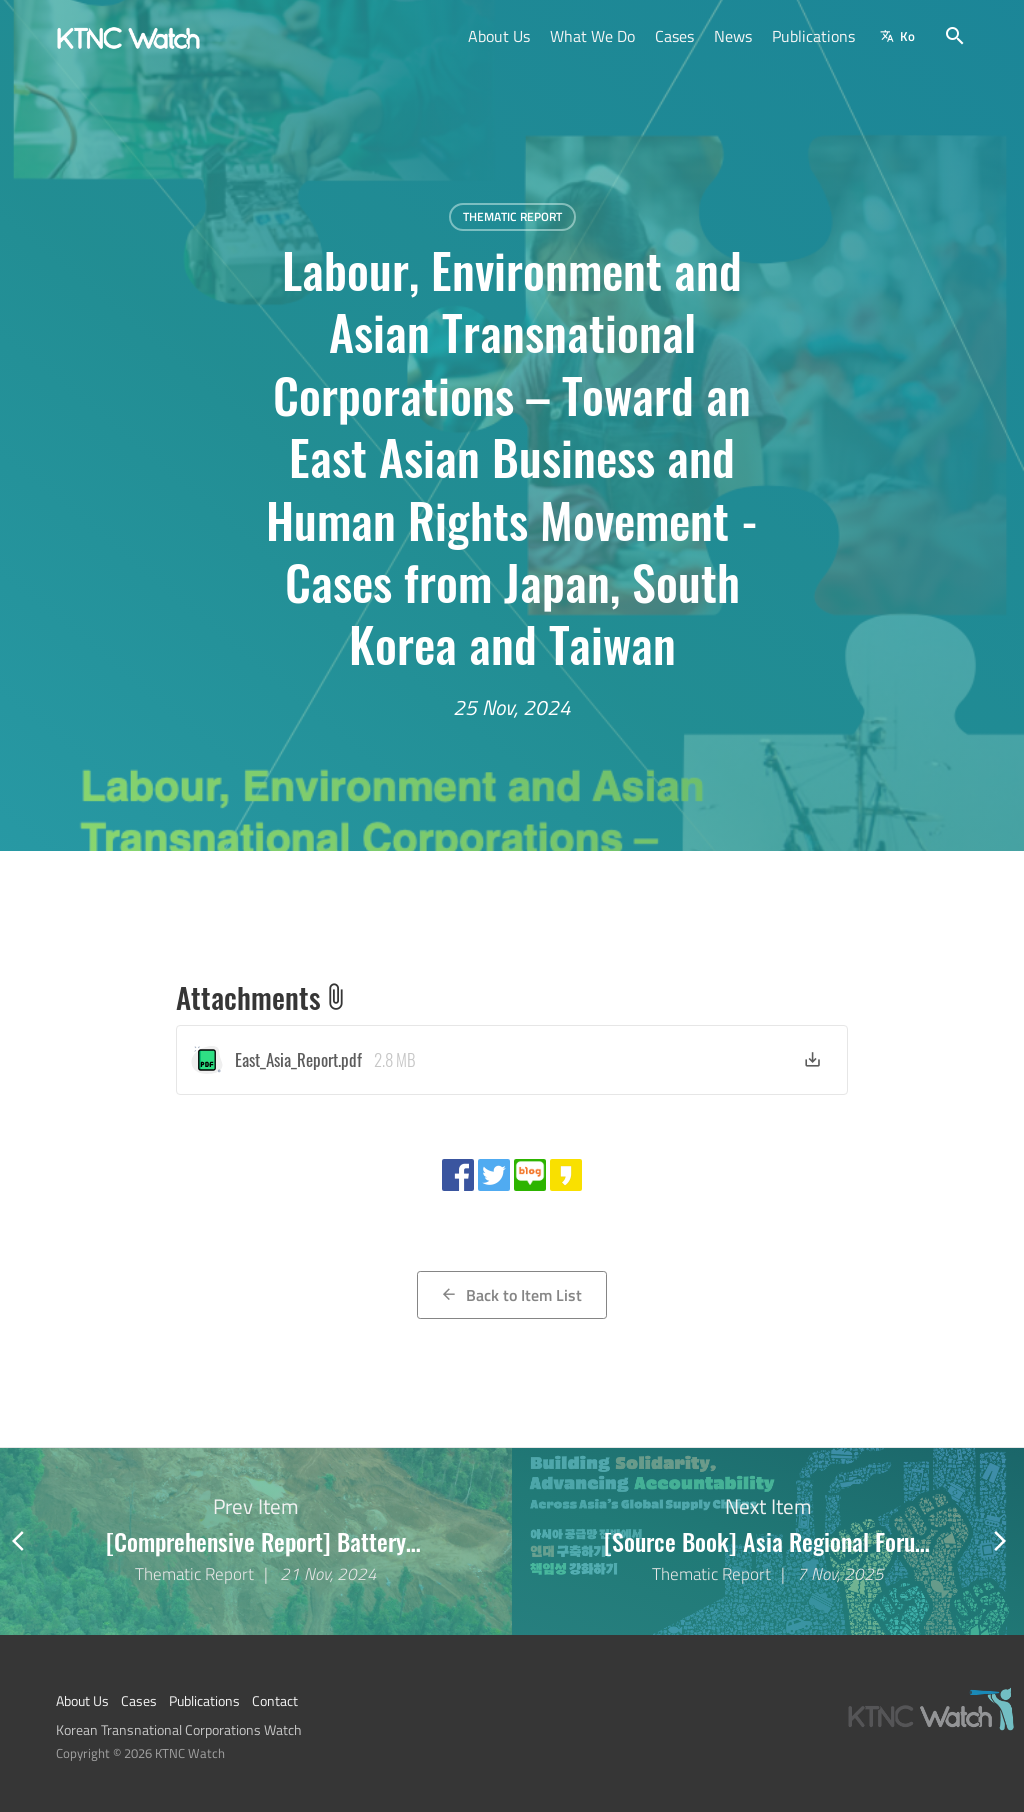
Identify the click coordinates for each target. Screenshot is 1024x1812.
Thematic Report (512, 216)
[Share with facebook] (458, 1175)
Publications (813, 36)
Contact (275, 1701)
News (733, 36)
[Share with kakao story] (566, 1175)
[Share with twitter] (494, 1175)
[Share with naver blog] (530, 1175)
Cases (674, 36)
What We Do (592, 36)
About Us (499, 36)
